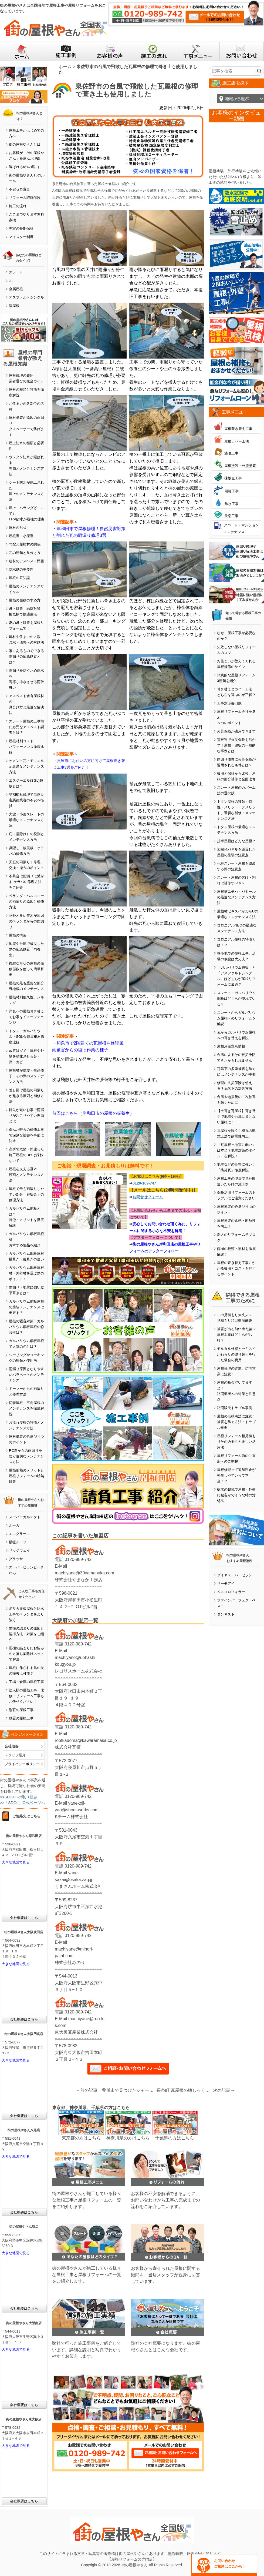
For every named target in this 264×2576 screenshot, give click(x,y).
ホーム (65, 66)
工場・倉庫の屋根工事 (26, 1682)
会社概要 (12, 1746)
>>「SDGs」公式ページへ (22, 1803)
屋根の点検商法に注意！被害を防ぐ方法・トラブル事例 (236, 1422)
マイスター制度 (21, 237)
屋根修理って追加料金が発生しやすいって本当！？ (236, 1475)
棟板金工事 (233, 478)
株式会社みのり (70, 1962)
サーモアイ (226, 1583)
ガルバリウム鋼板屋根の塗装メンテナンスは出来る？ (26, 1307)
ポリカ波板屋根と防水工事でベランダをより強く (26, 1614)
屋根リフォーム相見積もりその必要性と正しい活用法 (236, 1441)
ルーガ (14, 1525)
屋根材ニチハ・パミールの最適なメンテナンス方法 (236, 897)
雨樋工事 (232, 491)
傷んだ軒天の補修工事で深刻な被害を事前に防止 (26, 1135)
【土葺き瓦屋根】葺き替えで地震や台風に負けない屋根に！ (236, 1116)
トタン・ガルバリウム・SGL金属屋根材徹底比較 (26, 1036)
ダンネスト (226, 1614)
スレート (16, 272)
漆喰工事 (231, 453)
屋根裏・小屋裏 (21, 536)
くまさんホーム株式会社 (78, 1886)
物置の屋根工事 (21, 1718)
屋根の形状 (17, 528)
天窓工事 (231, 516)
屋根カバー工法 (236, 441)
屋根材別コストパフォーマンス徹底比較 (26, 746)
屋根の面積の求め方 (24, 600)
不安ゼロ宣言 (19, 189)
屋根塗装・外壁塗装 (240, 466)
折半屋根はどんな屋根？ (236, 841)
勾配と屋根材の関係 (24, 544)
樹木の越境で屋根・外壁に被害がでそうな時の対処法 (236, 1495)
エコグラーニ (19, 1534)
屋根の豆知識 (19, 578)
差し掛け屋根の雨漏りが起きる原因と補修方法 (26, 1095)
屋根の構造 (17, 935)
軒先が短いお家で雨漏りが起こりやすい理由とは (26, 1115)
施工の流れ (17, 206)
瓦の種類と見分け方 (24, 553)
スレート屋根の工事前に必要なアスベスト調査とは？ (26, 727)
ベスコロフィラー (231, 1592)
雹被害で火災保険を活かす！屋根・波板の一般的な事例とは (236, 745)
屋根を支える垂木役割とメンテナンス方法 (26, 1174)
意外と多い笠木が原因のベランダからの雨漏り (26, 921)
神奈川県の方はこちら (128, 2138)
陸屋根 (14, 306)
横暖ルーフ (17, 1542)
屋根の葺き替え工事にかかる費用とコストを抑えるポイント (236, 1268)
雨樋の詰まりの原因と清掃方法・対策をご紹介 (26, 1634)
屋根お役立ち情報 (231, 1046)
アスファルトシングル (26, 297)
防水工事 (232, 504)
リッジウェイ (19, 1550)
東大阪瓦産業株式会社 (76, 2032)
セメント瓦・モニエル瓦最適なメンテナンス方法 (26, 766)
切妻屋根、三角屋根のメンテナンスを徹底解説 (26, 1408)
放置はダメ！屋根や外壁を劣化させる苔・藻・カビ (26, 1056)
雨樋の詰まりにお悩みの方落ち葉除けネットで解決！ (26, 1653)
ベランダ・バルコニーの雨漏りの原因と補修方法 (26, 901)
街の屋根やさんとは (24, 144)
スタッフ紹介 (15, 1755)
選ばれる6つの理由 (24, 167)
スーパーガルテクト (24, 1517)
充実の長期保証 (21, 228)
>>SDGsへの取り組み (18, 1797)
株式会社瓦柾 (68, 1747)
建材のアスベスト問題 (26, 561)
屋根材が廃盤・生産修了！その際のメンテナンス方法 (26, 1076)
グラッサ (16, 1559)
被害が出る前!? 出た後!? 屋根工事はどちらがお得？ (236, 1334)
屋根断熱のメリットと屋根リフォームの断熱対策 (26, 1476)
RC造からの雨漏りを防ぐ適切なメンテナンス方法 (26, 1456)
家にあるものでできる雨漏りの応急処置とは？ (26, 656)
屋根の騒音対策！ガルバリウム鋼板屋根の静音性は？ (26, 1326)
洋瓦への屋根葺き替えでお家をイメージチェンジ (26, 1017)
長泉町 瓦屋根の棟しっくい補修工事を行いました (185, 2090)
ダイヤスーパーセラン (234, 1575)
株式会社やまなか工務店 (78, 1579)
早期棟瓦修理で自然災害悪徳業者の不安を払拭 (26, 800)
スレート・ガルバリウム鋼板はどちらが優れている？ (236, 998)
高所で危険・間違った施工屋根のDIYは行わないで (26, 1155)
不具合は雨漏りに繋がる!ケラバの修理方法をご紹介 (26, 881)
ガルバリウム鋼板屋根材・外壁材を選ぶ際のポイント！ (26, 1273)
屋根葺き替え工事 (238, 429)
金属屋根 (16, 289)
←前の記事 (86, 2090)
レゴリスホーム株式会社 (78, 1671)
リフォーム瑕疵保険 (24, 198)
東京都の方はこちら (81, 2138)
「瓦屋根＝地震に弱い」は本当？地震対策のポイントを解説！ (236, 1150)
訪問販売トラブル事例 (234, 1408)
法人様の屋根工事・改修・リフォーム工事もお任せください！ (26, 1696)
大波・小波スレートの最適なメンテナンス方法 (26, 820)
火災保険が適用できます (236, 731)
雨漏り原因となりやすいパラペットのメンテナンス (26, 1374)
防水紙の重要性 (21, 569)
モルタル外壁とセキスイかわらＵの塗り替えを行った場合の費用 (236, 1354)
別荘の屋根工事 (21, 1710)
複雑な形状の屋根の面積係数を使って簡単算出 (26, 969)
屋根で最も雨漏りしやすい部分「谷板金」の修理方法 (26, 1194)
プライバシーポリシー (22, 1764)
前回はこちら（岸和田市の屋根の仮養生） (93, 1113)
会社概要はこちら (24, 1918)
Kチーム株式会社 (71, 1816)
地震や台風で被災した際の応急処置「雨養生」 (26, 949)
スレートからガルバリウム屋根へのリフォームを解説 (236, 1018)
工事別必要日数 (229, 703)
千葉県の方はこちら (174, 2138)
